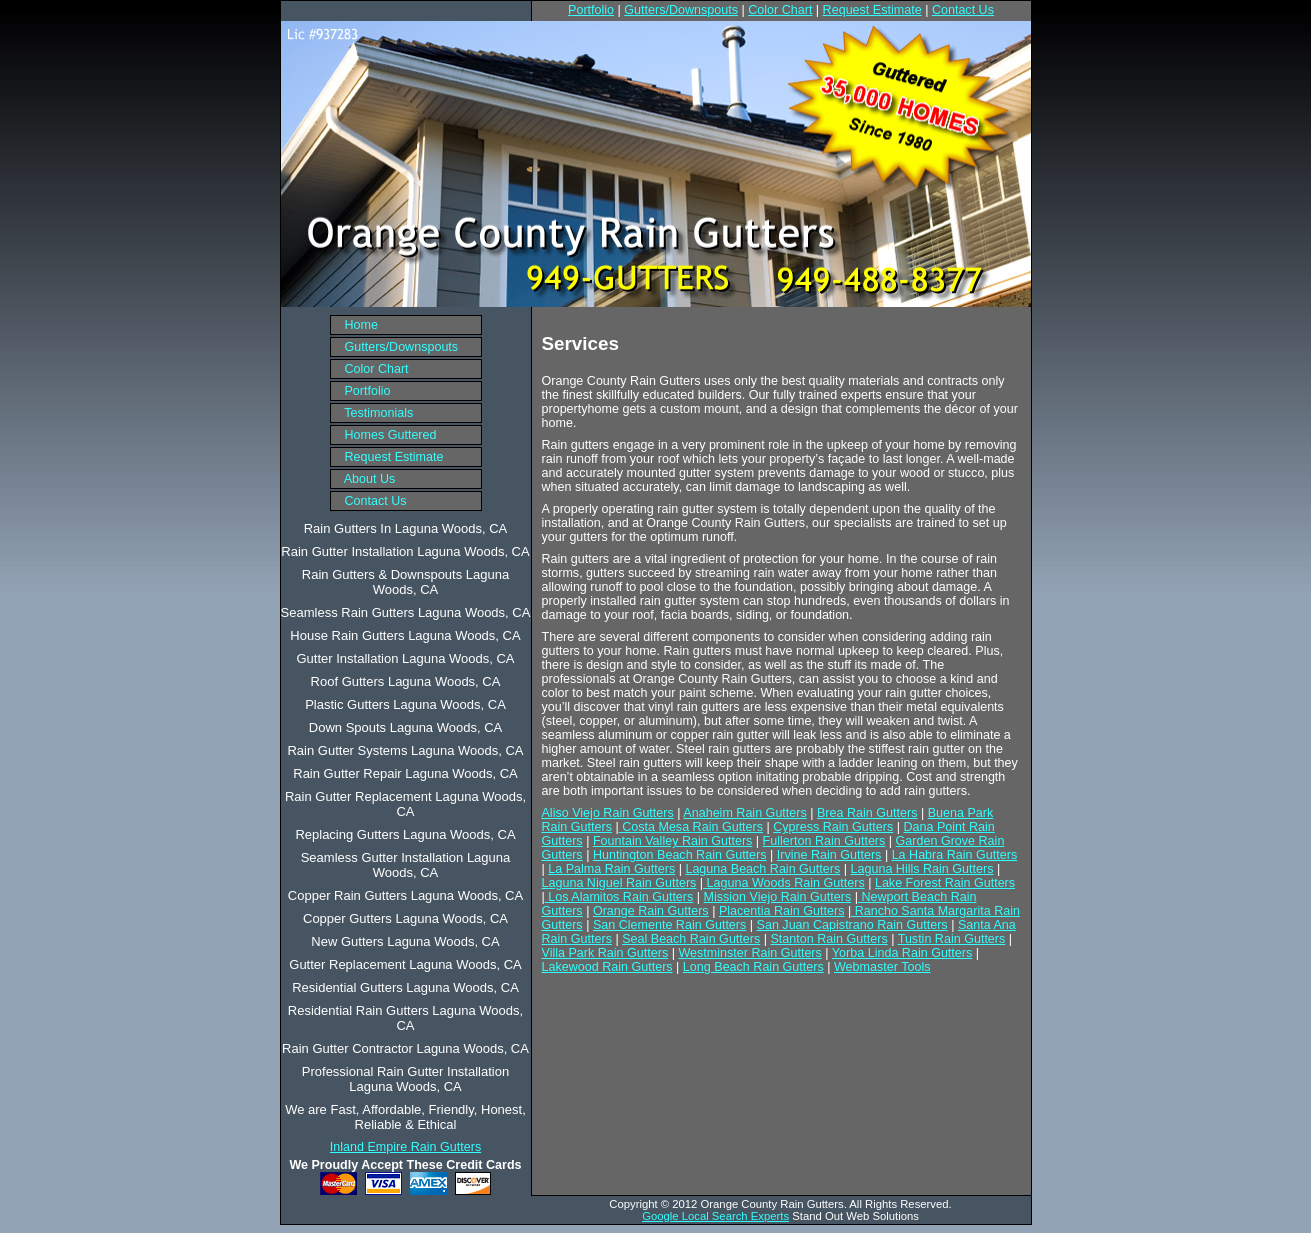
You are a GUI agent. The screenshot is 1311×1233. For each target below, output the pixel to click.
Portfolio (591, 10)
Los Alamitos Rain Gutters (619, 897)
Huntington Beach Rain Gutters (680, 855)
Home (354, 325)
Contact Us (963, 10)
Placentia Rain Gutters (782, 911)
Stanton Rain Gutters (829, 939)
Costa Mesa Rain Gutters (691, 827)
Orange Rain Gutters (651, 911)
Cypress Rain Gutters (833, 827)
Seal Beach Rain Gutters (691, 939)
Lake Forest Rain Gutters (945, 883)
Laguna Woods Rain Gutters (784, 883)
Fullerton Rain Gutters (824, 841)
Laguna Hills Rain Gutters (922, 869)
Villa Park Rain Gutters (605, 953)
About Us (363, 479)
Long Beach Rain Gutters (753, 967)
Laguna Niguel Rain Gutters (619, 883)
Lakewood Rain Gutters (607, 967)
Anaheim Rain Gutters (744, 813)
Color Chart (780, 10)
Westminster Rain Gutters (749, 953)
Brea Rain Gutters (867, 813)
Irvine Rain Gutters (829, 855)
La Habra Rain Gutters (955, 855)
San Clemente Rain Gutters (669, 925)
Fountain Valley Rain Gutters (672, 841)
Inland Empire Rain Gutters (405, 1147)
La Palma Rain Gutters (611, 869)
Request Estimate (872, 10)
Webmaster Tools (882, 967)
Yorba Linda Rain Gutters (902, 953)
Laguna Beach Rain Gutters (762, 869)
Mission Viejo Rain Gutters (778, 897)
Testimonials (372, 413)
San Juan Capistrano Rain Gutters (852, 925)
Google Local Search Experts (715, 1216)
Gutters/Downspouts (681, 10)
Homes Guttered (384, 435)
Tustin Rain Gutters (952, 939)
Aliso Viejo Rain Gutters (608, 813)
